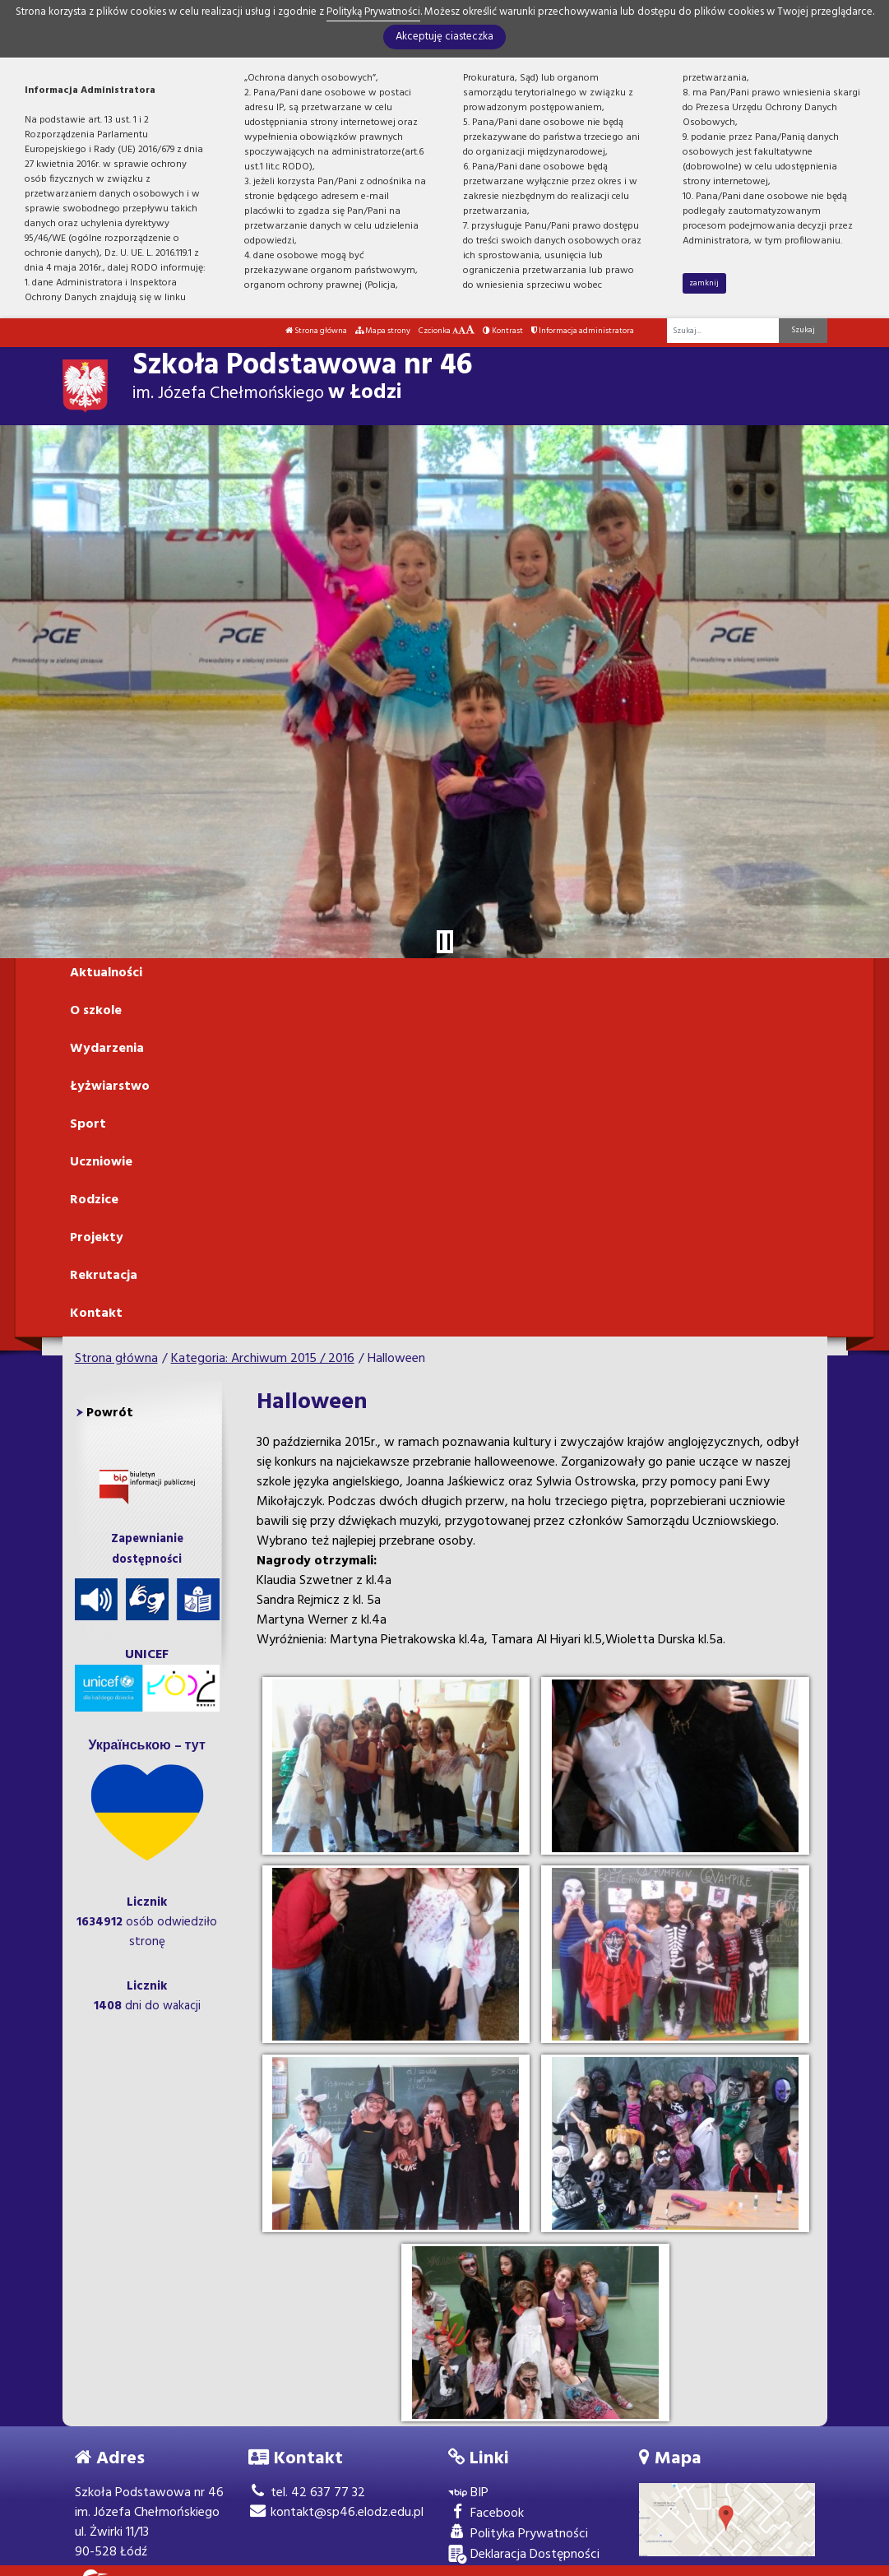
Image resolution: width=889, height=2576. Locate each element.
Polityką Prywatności (373, 12)
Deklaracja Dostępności (524, 2555)
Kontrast (503, 330)
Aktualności (106, 973)
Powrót (109, 1413)
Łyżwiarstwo (110, 1086)
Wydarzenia (107, 1048)
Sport (88, 1124)
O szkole (96, 1011)
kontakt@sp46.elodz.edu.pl (336, 2512)
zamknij (704, 283)
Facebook (486, 2514)
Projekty (96, 1238)
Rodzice (94, 1200)
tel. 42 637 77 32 (306, 2493)
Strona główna (316, 330)
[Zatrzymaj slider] (445, 942)
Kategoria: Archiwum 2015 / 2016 (262, 1358)
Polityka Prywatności (518, 2534)
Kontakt (96, 1313)
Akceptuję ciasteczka (444, 36)
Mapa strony (382, 330)
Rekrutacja (103, 1275)
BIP (468, 2493)
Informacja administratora (582, 330)
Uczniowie (101, 1162)
